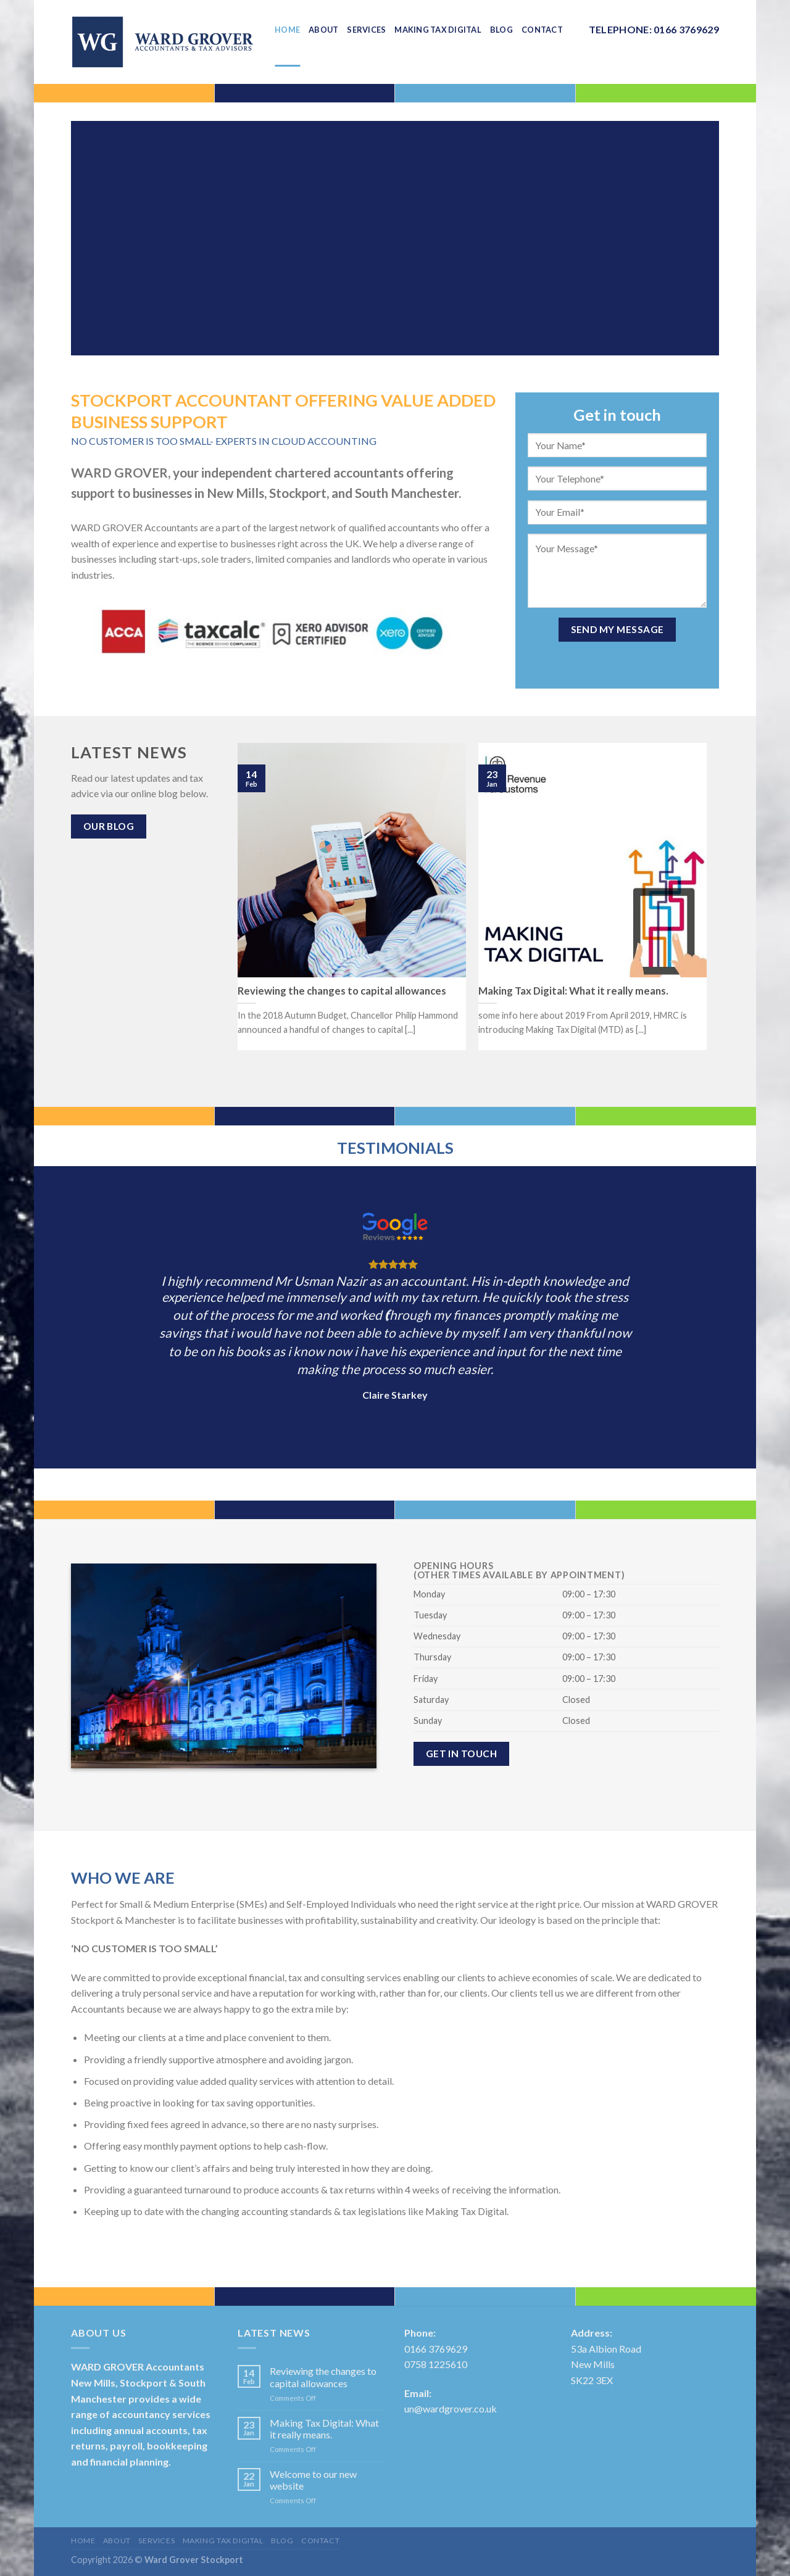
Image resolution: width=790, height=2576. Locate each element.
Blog (282, 2540)
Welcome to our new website (313, 2479)
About (117, 2540)
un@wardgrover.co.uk (450, 2408)
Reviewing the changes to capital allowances (323, 2376)
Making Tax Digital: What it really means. (324, 2428)
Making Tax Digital (223, 2540)
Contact (320, 2540)
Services (156, 2540)
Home (83, 2540)
